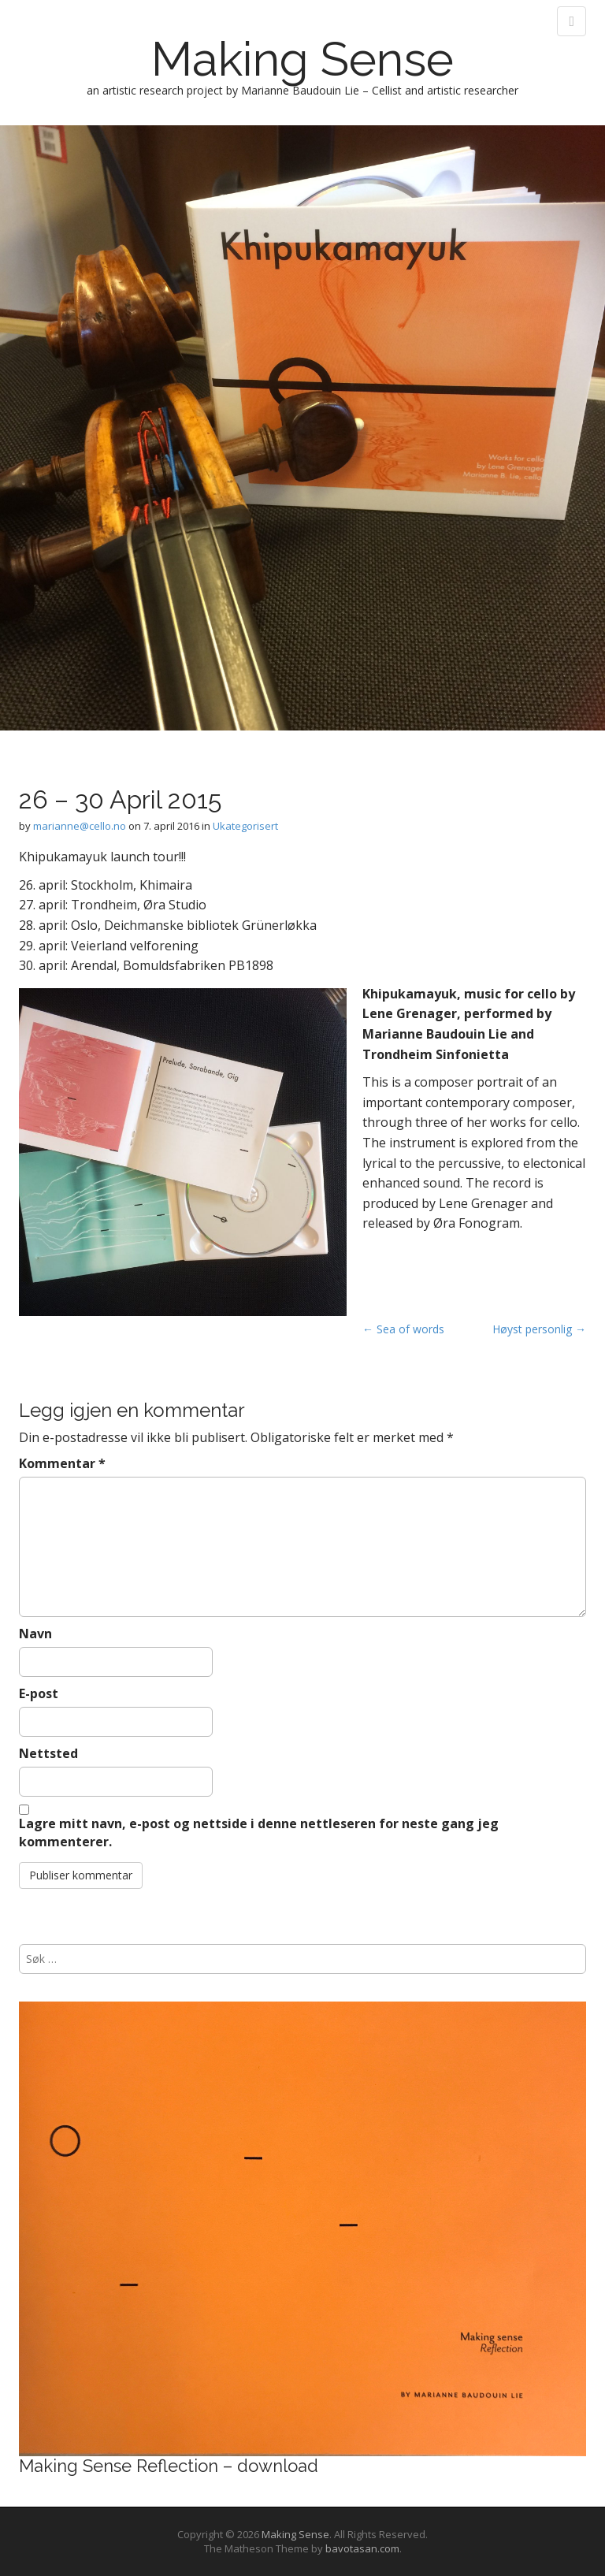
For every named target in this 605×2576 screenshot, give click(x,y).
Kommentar (62, 1463)
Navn (35, 1633)
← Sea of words (403, 1328)
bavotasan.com (362, 2548)
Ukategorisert (245, 826)
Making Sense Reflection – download (168, 2465)
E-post (38, 1693)
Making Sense (302, 59)
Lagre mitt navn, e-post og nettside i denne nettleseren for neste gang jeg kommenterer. (259, 1832)
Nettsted (48, 1753)
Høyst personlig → (539, 1328)
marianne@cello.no (79, 826)
